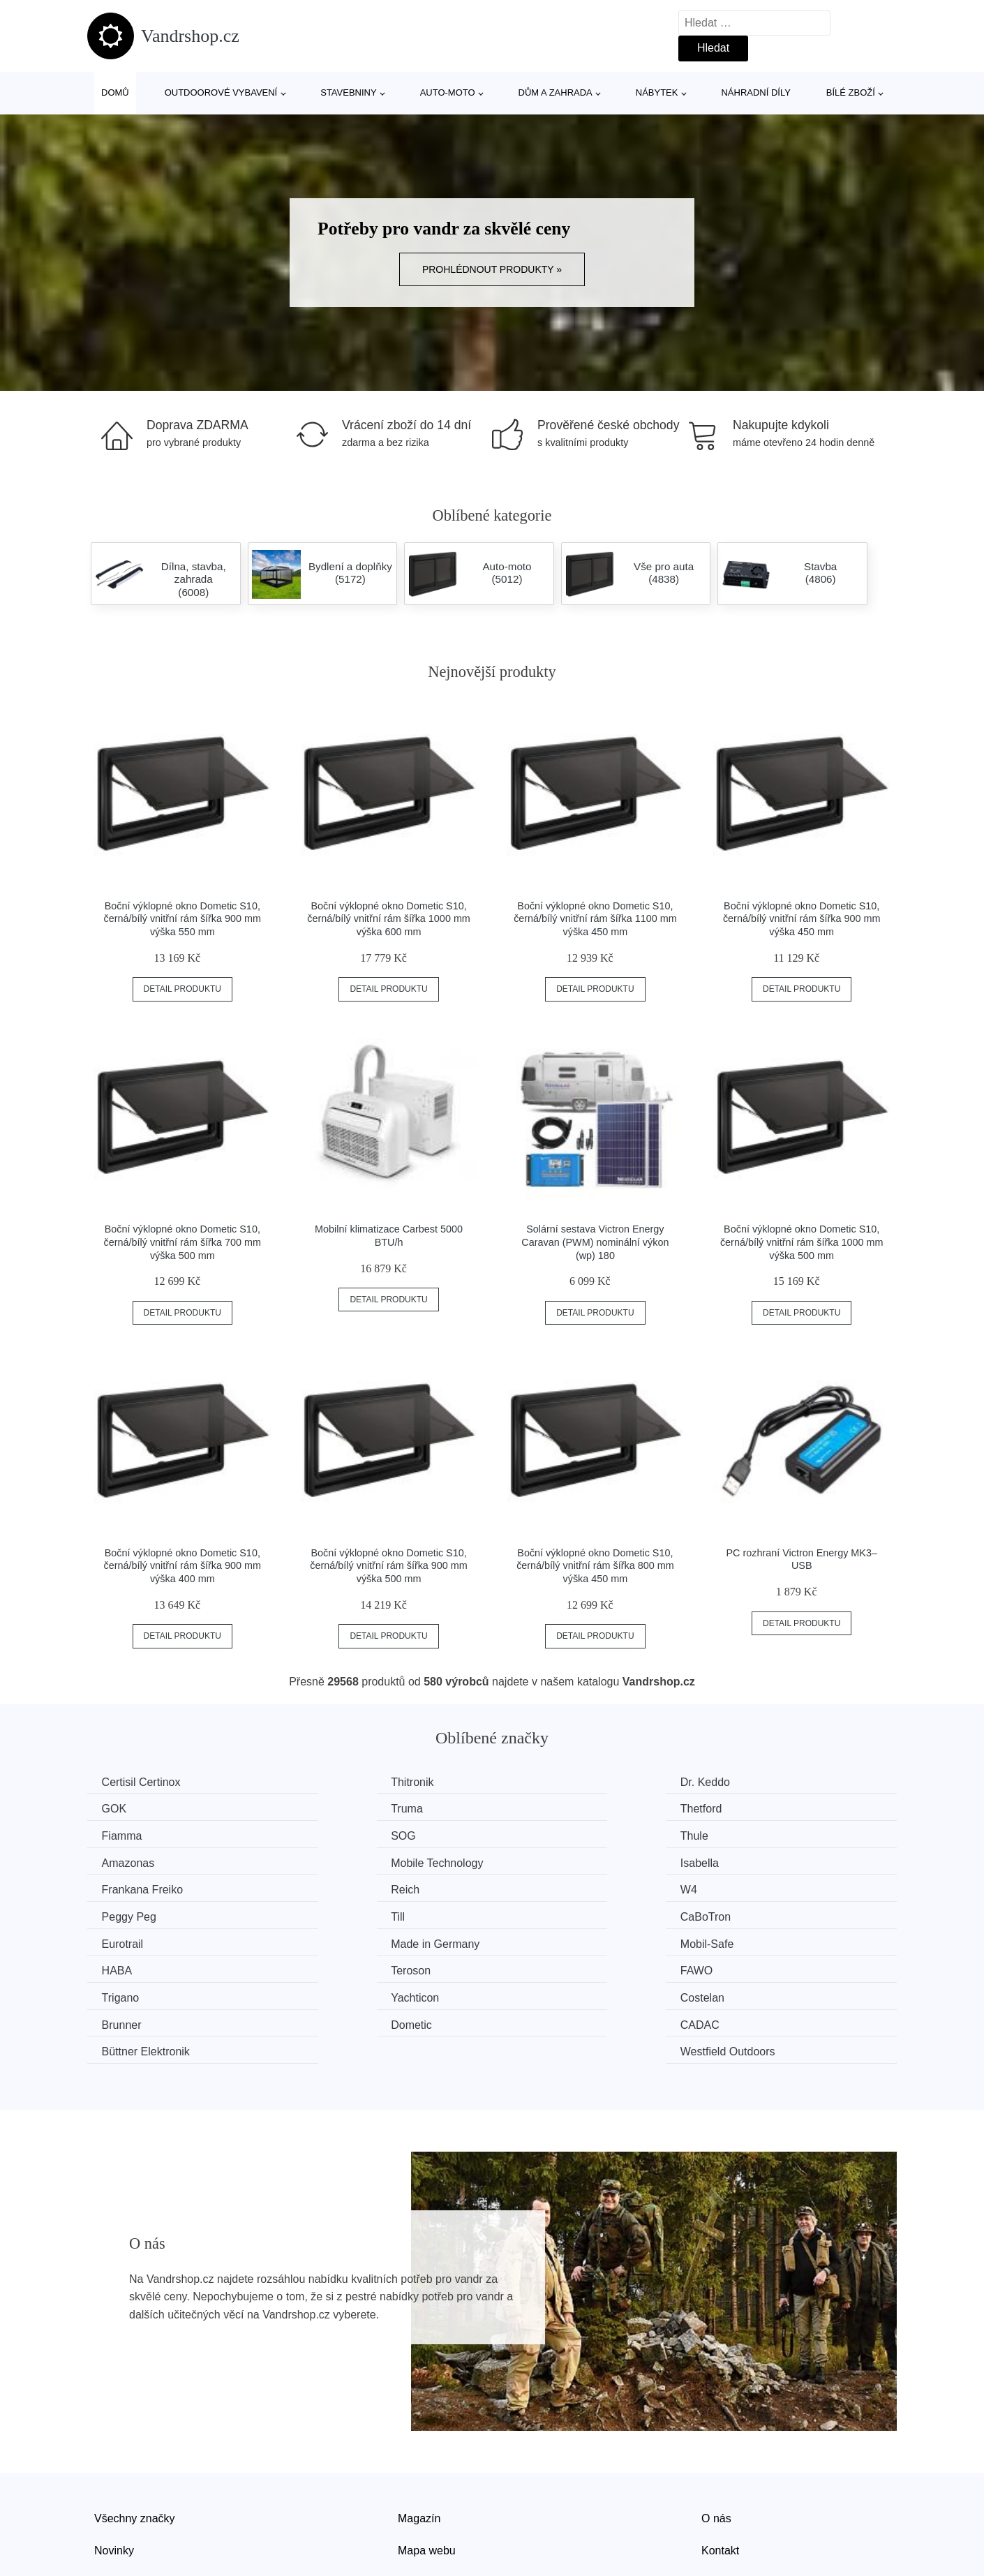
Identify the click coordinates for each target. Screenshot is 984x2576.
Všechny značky (134, 2431)
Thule (119, 1834)
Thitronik (334, 1782)
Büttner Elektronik (564, 1966)
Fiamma (540, 1808)
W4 (528, 1860)
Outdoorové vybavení (221, 92)
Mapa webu (427, 2463)
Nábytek (657, 92)
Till (112, 1887)
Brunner (748, 1939)
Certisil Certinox (144, 1782)
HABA (328, 1913)
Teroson (540, 1913)
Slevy (107, 2495)
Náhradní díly (755, 92)
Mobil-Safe (131, 1913)
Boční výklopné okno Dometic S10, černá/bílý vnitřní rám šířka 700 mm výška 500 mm (183, 1241)
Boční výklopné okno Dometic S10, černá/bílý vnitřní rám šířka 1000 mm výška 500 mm (802, 1241)
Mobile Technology (566, 1834)
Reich (327, 1860)
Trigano (123, 1939)
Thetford (334, 1808)
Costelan (542, 1939)
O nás (716, 2431)
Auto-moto (447, 92)
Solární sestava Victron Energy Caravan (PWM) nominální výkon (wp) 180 (595, 1241)
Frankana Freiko (145, 1860)
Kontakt (720, 2463)
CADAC (332, 1966)
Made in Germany (772, 1887)
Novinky (114, 2463)
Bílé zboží (850, 92)
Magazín (419, 2431)
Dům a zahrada (555, 92)
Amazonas (339, 1834)
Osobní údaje (431, 2495)
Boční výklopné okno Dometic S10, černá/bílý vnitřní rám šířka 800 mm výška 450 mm (595, 1565)
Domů (115, 92)
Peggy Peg (755, 1860)
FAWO (744, 1913)
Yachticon (337, 1939)
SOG (740, 1808)
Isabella (747, 1834)
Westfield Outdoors (775, 1966)
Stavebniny (348, 92)
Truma (121, 1808)
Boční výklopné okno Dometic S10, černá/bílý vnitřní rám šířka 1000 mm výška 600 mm (388, 918)
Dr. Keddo (544, 1782)
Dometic (125, 1966)
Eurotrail (541, 1887)
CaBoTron (338, 1887)
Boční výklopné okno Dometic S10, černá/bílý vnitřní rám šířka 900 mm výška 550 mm (183, 918)
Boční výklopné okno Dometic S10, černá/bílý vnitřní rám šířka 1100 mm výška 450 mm (595, 918)
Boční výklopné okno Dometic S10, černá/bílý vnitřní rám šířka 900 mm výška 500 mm (389, 1565)
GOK (740, 1782)
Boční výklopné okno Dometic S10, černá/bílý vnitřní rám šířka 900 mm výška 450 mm (802, 918)
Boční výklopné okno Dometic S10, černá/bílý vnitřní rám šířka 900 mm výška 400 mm (183, 1565)
